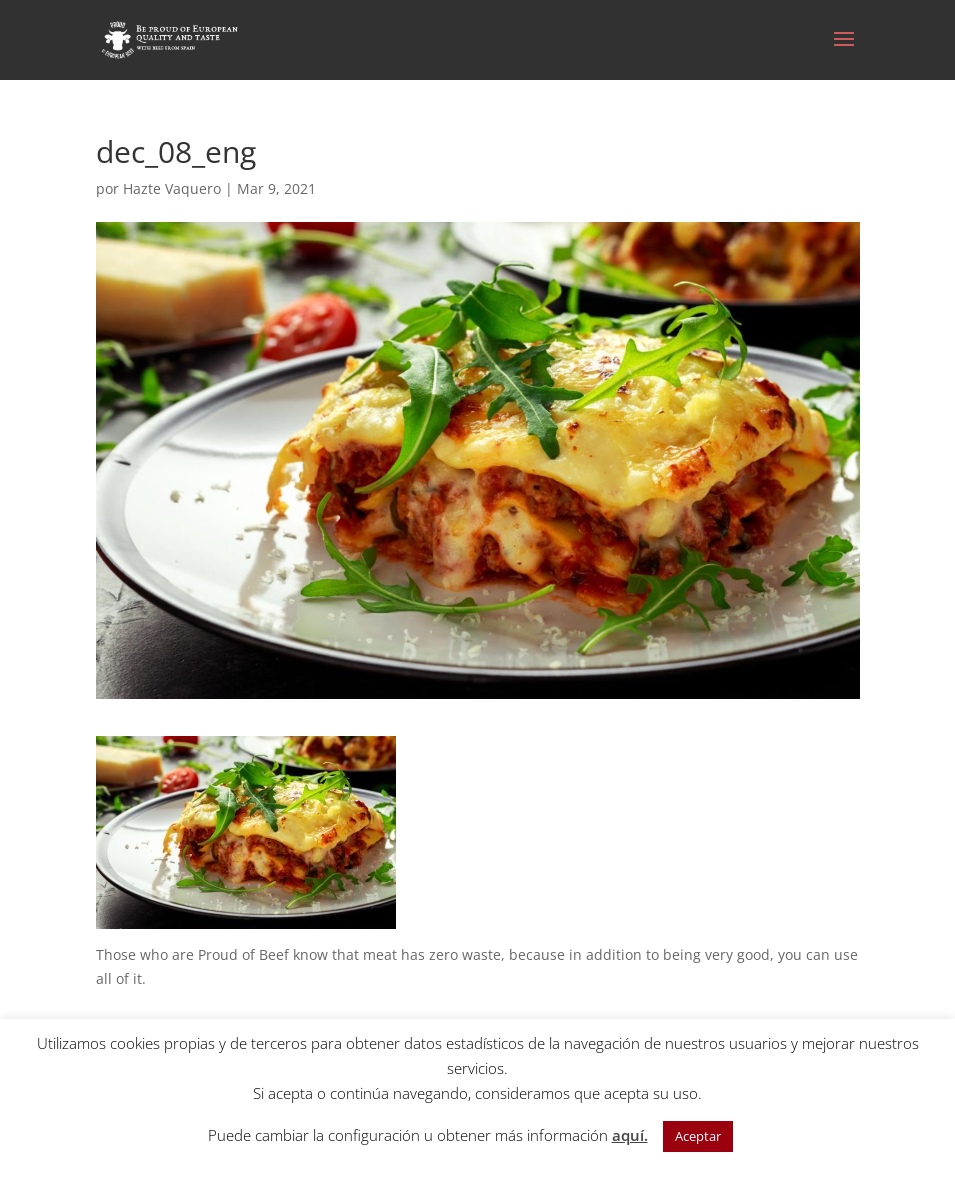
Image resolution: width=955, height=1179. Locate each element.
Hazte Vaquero (172, 188)
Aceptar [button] (698, 1136)
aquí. (630, 1135)
